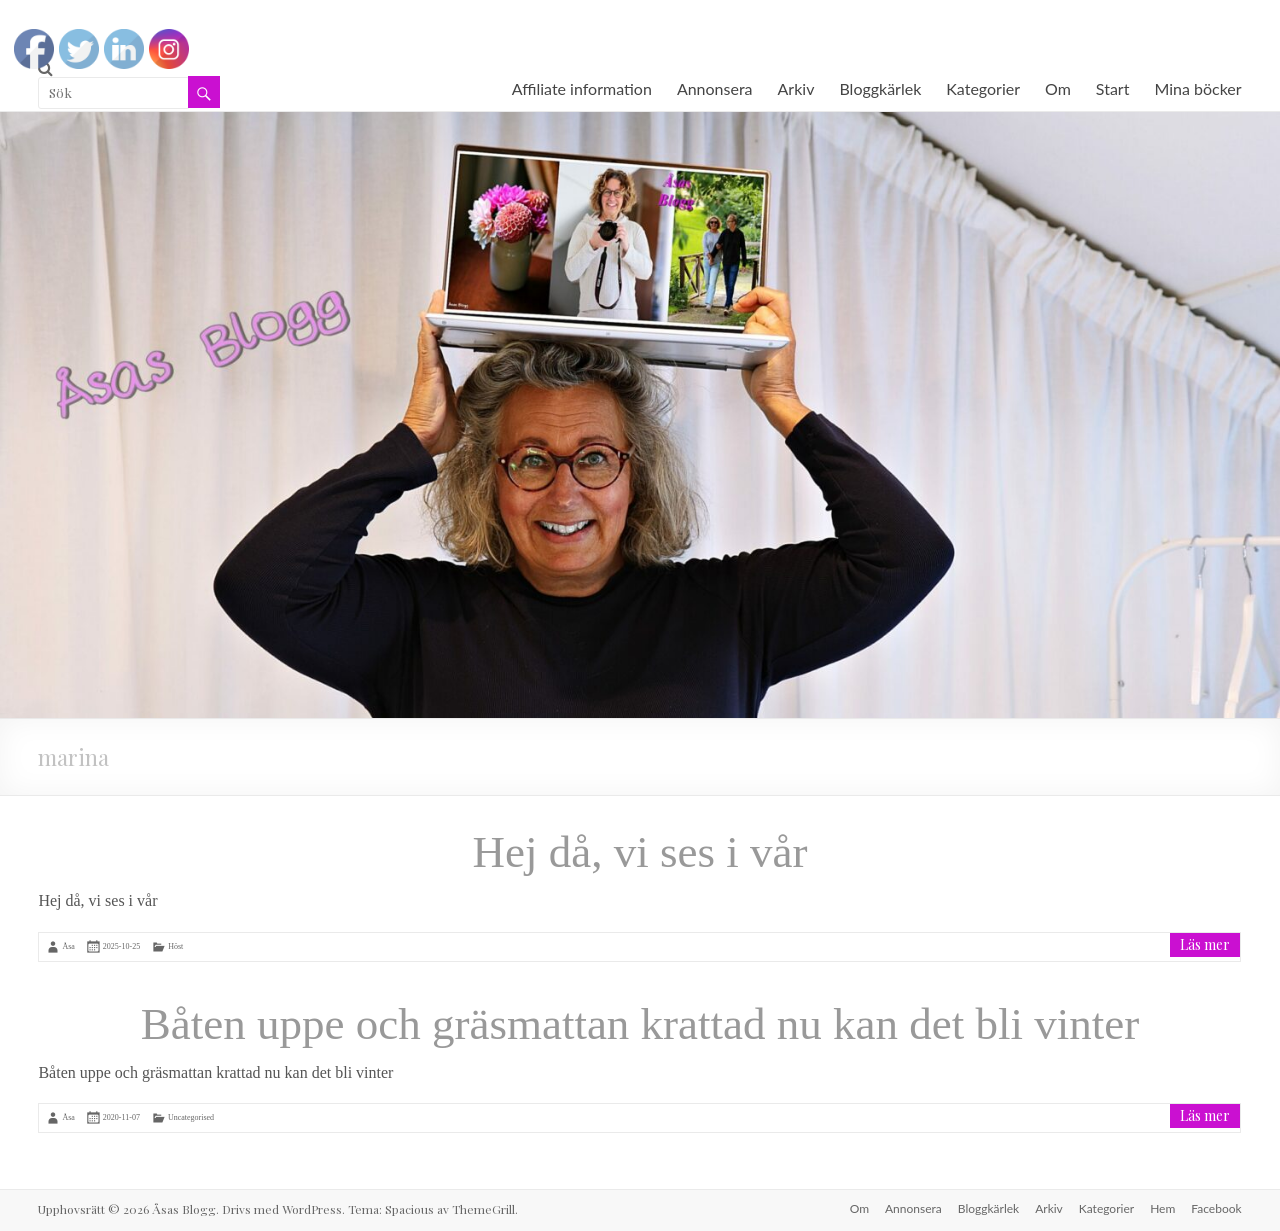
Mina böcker (1197, 88)
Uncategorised (191, 1117)
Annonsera (715, 88)
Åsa (68, 946)
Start (1113, 88)
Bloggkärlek (880, 88)
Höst (175, 946)
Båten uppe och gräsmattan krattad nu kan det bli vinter (640, 1024)
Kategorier (983, 88)
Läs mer (1205, 944)
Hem (1162, 1208)
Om (1058, 88)
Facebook (1216, 1208)
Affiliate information (582, 88)
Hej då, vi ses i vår (640, 852)
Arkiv (796, 88)
